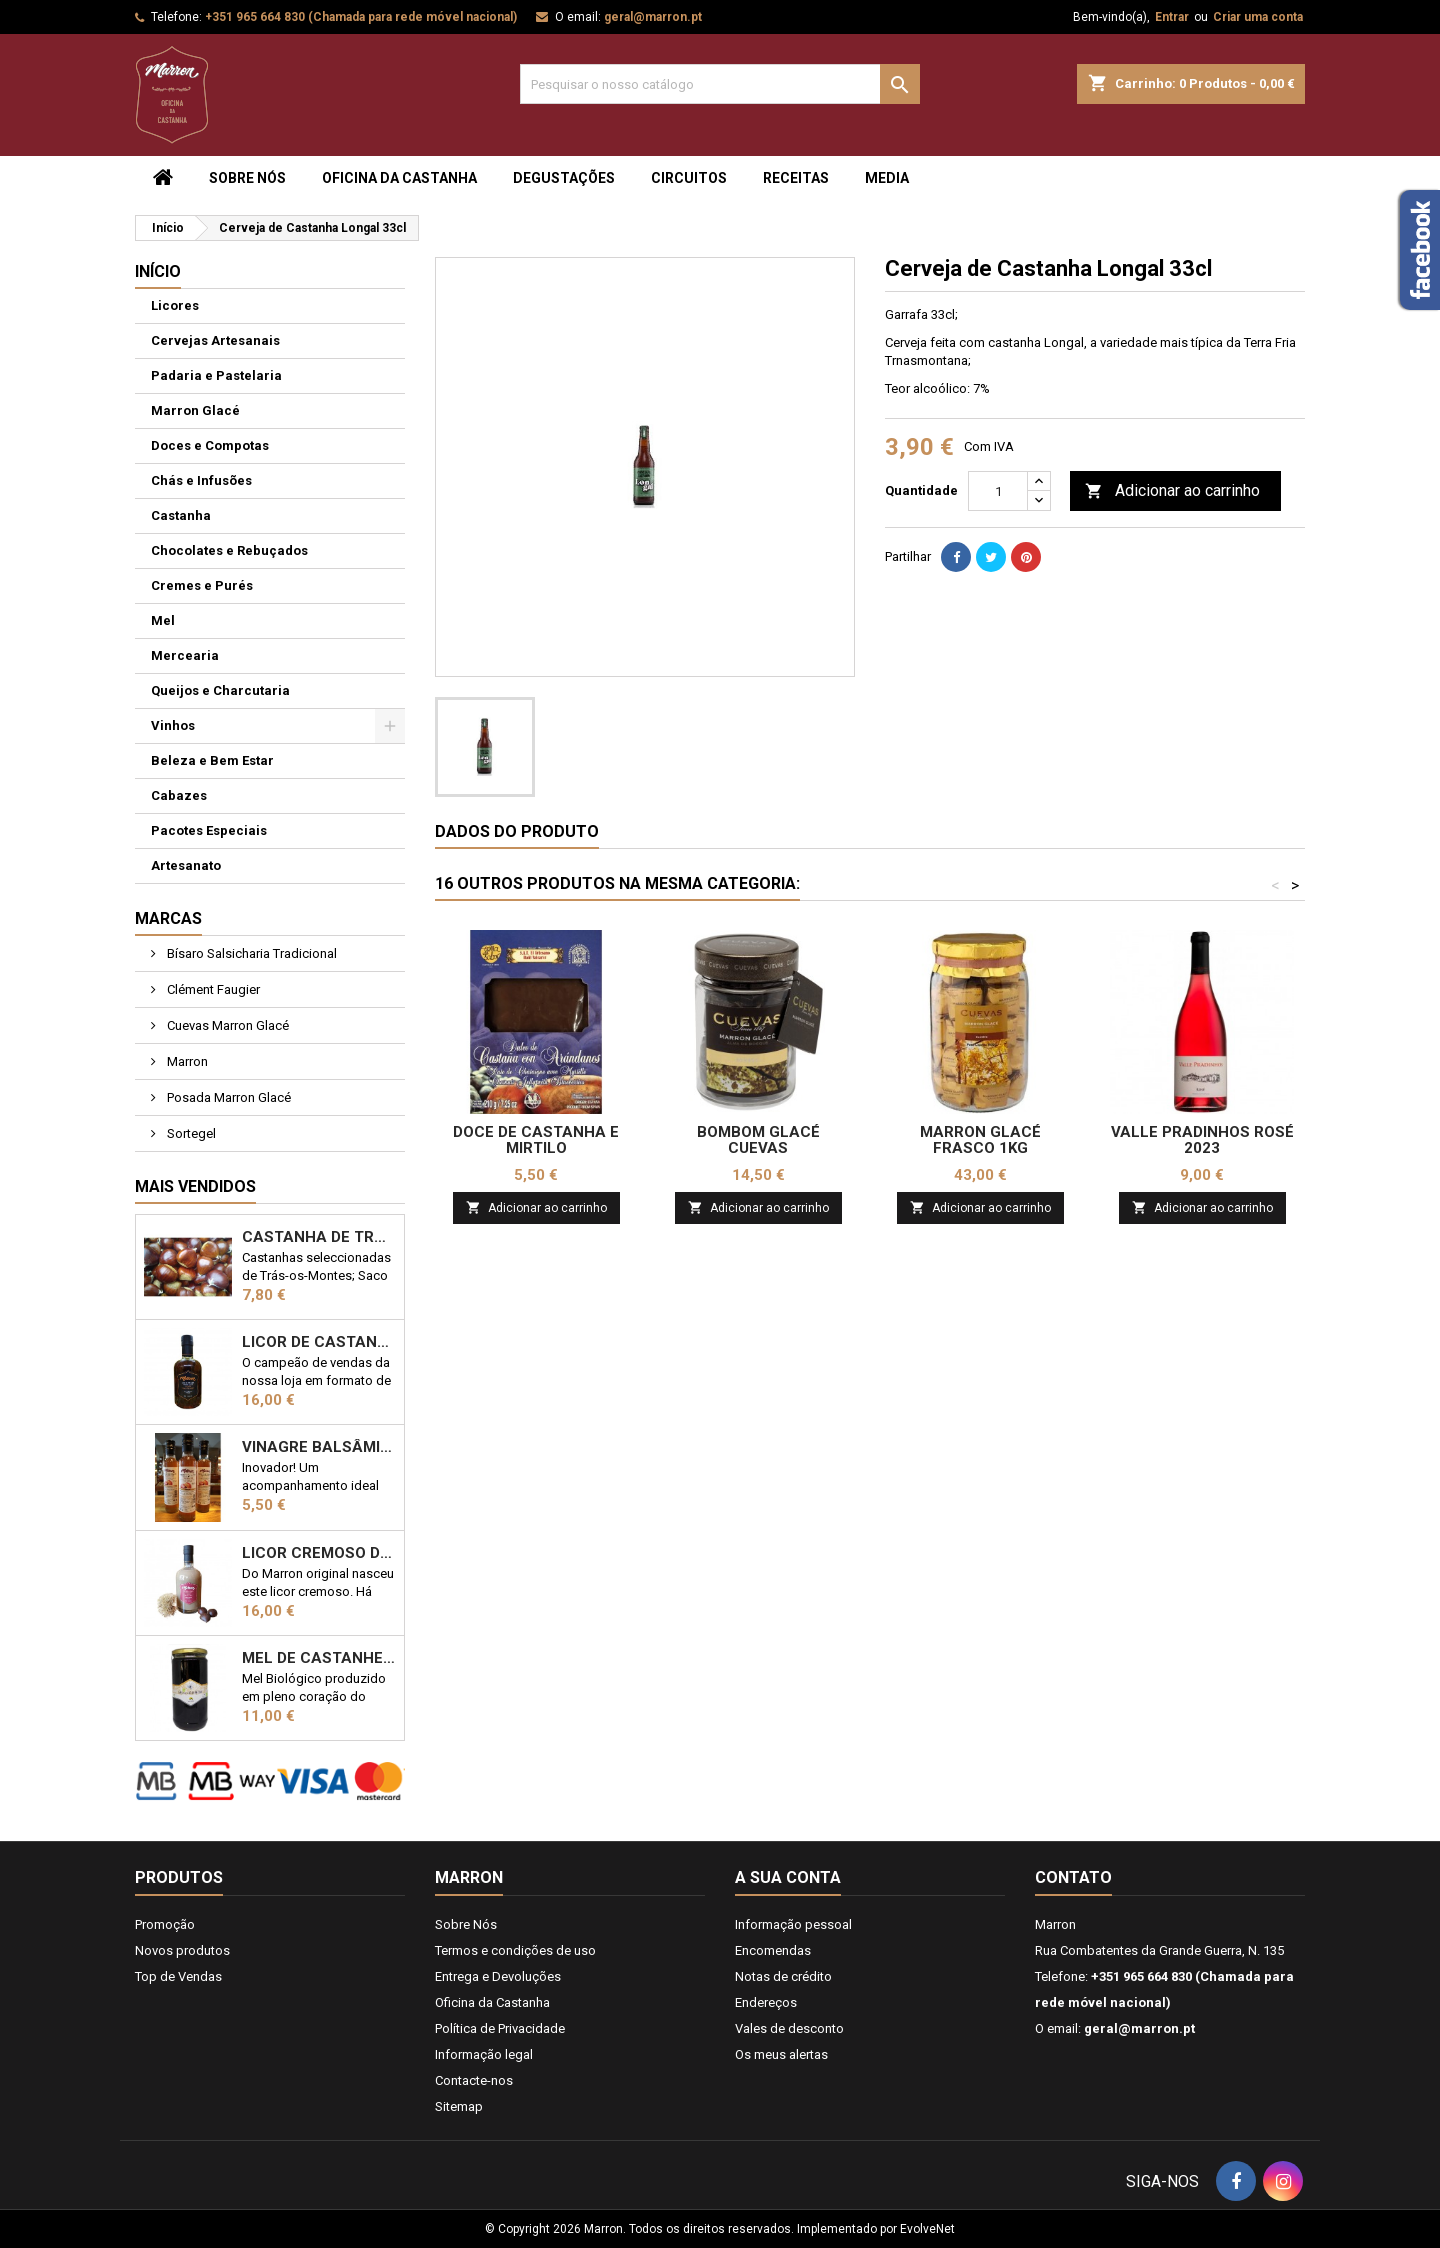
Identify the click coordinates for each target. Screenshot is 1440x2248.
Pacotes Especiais (209, 830)
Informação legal (484, 2054)
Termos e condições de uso (515, 1950)
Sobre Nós (247, 178)
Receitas (796, 178)
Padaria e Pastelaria (216, 375)
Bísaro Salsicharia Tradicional (250, 953)
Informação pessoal (793, 1924)
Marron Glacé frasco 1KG (980, 1140)
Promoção (165, 1924)
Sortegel (190, 1133)
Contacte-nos (474, 2080)
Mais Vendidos (195, 1186)
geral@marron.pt (653, 17)
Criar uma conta (1258, 17)
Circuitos (689, 178)
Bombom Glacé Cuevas (758, 1140)
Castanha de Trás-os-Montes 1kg (319, 1237)
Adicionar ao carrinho (1172, 491)
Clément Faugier (212, 989)
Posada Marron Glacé (227, 1097)
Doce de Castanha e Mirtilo (536, 1140)
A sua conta (788, 1877)
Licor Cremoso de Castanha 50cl (319, 1553)
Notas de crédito (783, 1976)
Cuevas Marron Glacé (226, 1025)
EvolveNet (927, 2229)
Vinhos (173, 725)
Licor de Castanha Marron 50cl (319, 1342)
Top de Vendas (178, 1976)
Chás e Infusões (201, 480)
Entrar (1172, 17)
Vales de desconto (789, 2028)
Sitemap (459, 2106)
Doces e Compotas (210, 445)
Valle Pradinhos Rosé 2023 (1202, 1140)
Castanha (181, 515)
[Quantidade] (998, 491)
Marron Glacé (195, 410)
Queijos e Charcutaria (220, 690)
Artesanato (186, 865)
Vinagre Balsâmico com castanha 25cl (319, 1447)
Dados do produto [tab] (517, 831)
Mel (163, 620)
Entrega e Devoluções (498, 1976)
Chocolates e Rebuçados (229, 550)
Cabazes (179, 795)
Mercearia (185, 655)
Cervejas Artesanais (215, 340)
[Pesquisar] (720, 84)
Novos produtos (182, 1950)
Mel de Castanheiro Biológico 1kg (319, 1658)
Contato (1073, 1877)
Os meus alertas (781, 2054)
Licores (175, 305)
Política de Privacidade (500, 2028)
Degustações (564, 178)
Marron (186, 1061)
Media (887, 178)
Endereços (766, 2002)
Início (158, 271)
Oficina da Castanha (399, 178)
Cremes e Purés (202, 585)
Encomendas (773, 1950)
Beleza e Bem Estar (212, 760)
